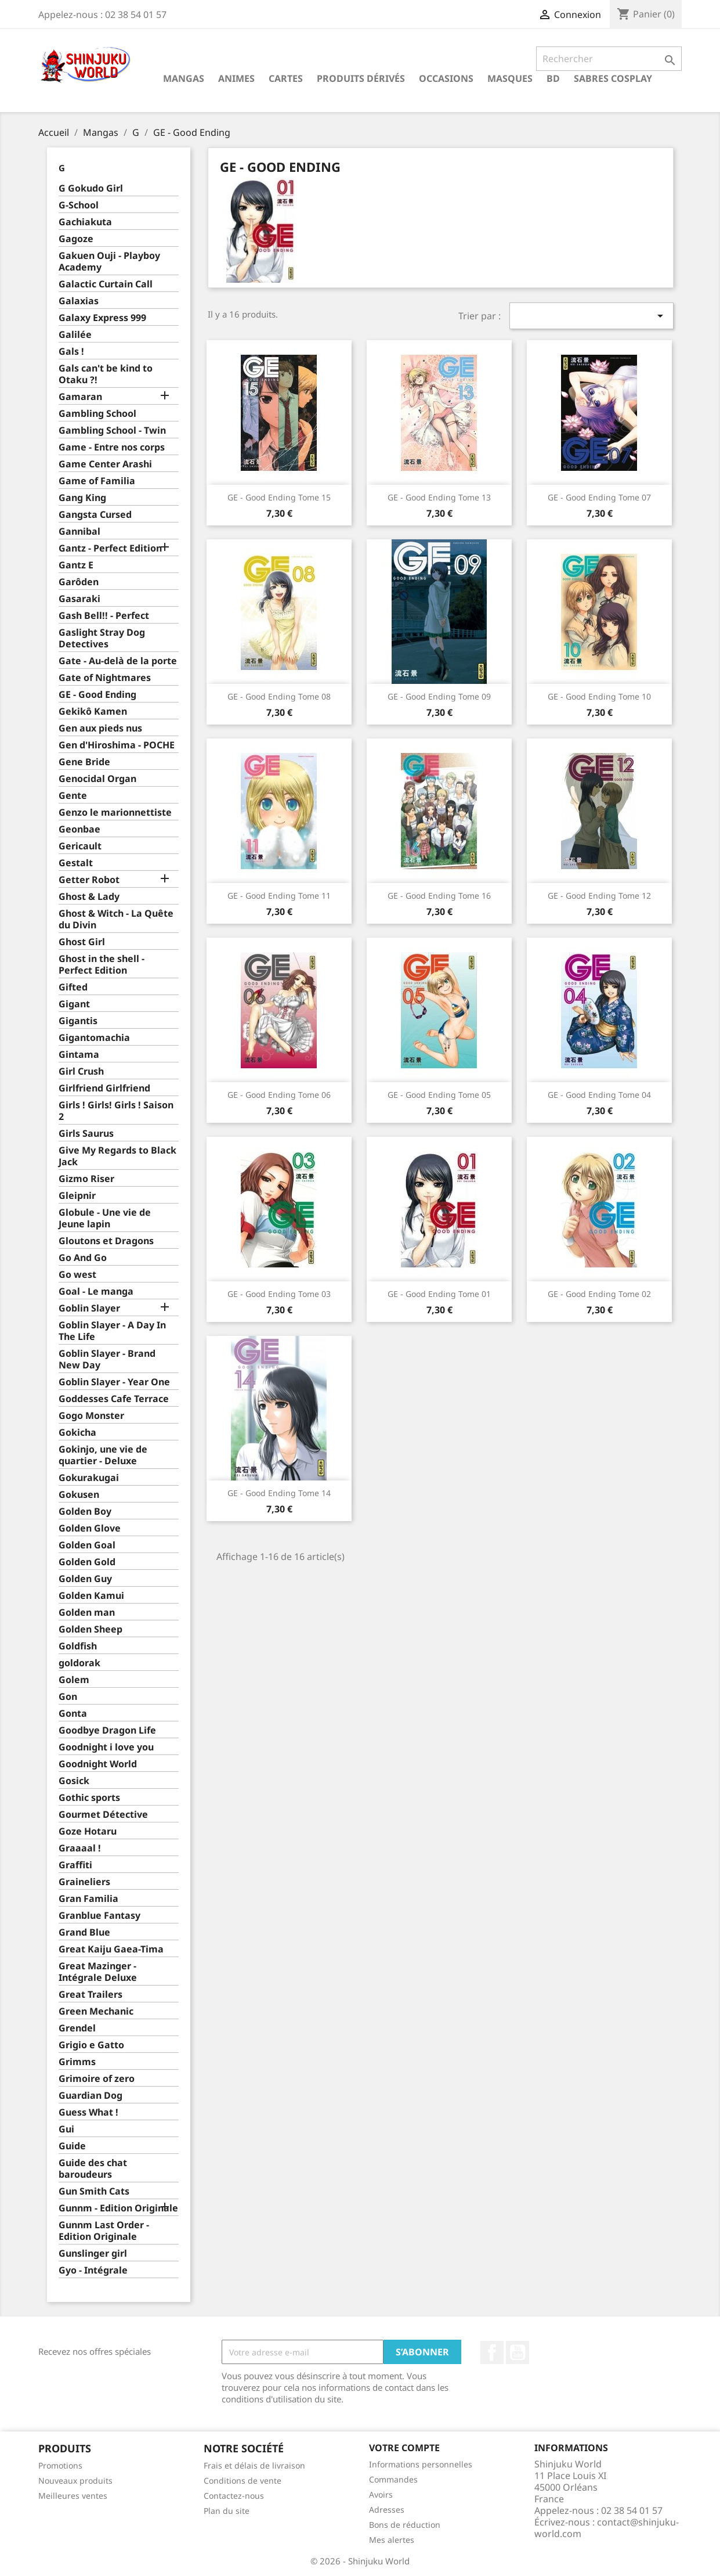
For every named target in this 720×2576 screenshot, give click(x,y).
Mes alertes (391, 2539)
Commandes (393, 2479)
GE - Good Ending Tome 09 (439, 696)
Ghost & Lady (89, 897)
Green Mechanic (96, 2011)
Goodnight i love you (106, 1747)
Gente (73, 796)
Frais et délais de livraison (254, 2465)
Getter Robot (89, 880)
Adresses (386, 2509)
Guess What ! (88, 2112)
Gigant (74, 1004)
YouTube (517, 2352)
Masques (510, 78)
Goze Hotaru (88, 1831)
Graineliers (84, 1882)
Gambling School (97, 414)
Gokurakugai (89, 1478)
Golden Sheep (90, 1629)
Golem (74, 1680)
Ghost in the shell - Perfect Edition (101, 965)
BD (553, 78)
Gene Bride (84, 762)
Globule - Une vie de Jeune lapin (105, 1218)
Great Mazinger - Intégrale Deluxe (98, 1972)
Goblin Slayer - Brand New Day (107, 1359)
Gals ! (71, 351)
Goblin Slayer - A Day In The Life (112, 1331)
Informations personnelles (420, 2464)
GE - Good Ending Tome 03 (279, 1293)
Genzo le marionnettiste (115, 812)
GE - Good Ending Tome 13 (439, 497)
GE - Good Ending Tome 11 (279, 895)
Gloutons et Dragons (106, 1241)
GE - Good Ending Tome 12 (599, 895)
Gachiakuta (85, 222)
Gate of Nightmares (105, 678)
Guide (72, 2146)
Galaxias (79, 301)
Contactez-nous (234, 2495)
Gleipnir (77, 1196)
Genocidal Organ (97, 779)
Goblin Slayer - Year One (114, 1382)
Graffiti (75, 1865)
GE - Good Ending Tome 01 (439, 1293)
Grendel (77, 2028)
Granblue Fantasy (99, 1916)
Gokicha (77, 1432)
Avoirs (381, 2494)
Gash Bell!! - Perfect (104, 616)
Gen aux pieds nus (100, 728)
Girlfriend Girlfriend (104, 1088)
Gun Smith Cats (94, 2191)
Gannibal (79, 531)
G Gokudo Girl (91, 188)
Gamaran (80, 397)
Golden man (87, 1612)
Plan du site (226, 2510)
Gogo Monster (91, 1416)
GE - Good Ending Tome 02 (599, 1293)
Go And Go (83, 1258)
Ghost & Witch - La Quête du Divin (116, 919)
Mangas (183, 78)
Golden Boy (85, 1511)
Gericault (80, 846)
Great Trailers (90, 1994)
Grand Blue (84, 1932)
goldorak (79, 1663)
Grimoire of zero (97, 2079)
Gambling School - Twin (112, 430)
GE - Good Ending (97, 695)
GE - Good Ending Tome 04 (599, 1094)
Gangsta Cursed (95, 515)
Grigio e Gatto (91, 2045)
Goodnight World (98, 1764)
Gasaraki (79, 599)
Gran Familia (88, 1899)
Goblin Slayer (89, 1308)
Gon (68, 1697)
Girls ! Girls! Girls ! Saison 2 (116, 1111)
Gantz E (76, 565)
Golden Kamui (91, 1596)
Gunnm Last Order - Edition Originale (104, 2231)
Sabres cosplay (613, 78)
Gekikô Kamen (93, 711)
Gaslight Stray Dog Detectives (102, 638)
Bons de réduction (404, 2524)
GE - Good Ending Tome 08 (279, 696)
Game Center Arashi (105, 464)
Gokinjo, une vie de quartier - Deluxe (103, 1455)
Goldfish (78, 1646)
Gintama (79, 1055)
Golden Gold (87, 1562)
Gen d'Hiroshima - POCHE (117, 745)
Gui (66, 2129)
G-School (79, 205)
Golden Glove (90, 1528)
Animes (236, 78)
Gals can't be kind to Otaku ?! (106, 374)
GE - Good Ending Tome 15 (279, 497)
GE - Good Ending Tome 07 (599, 497)
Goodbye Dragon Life (107, 1730)
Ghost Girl (82, 942)
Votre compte (404, 2447)
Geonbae (79, 829)
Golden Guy (85, 1579)
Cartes (286, 78)
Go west (77, 1275)
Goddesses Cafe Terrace (114, 1399)
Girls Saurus (86, 1133)
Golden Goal (87, 1545)
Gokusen (79, 1495)
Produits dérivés (361, 78)
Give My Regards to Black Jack (117, 1156)
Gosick (74, 1781)
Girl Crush (81, 1071)
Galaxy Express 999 (102, 318)
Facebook (492, 2352)
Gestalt (76, 863)
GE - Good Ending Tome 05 (439, 1094)
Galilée (75, 335)
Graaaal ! (80, 1848)
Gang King (82, 498)
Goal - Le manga (96, 1291)
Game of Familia (97, 481)
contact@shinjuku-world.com (606, 2528)
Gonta (73, 1713)
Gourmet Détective (103, 1814)
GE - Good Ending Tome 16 (439, 895)
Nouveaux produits (75, 2480)
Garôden (79, 582)
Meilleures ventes (72, 2495)
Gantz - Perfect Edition (110, 548)
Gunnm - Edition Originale (118, 2208)
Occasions (446, 78)
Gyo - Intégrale (93, 2270)
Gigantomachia (94, 1038)
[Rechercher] (609, 58)
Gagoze (76, 239)
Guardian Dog (90, 2095)
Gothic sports (89, 1798)
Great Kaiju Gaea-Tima (111, 1949)
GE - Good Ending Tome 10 (599, 696)
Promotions (60, 2465)
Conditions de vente (242, 2480)
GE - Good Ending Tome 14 (279, 1492)
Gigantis (78, 1021)
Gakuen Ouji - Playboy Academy (109, 261)
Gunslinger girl (93, 2253)
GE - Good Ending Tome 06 (279, 1094)
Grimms (77, 2062)
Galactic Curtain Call (106, 284)
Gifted (73, 987)
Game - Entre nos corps (112, 447)
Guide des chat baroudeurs (93, 2169)
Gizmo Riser (86, 1179)
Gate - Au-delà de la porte (118, 661)
